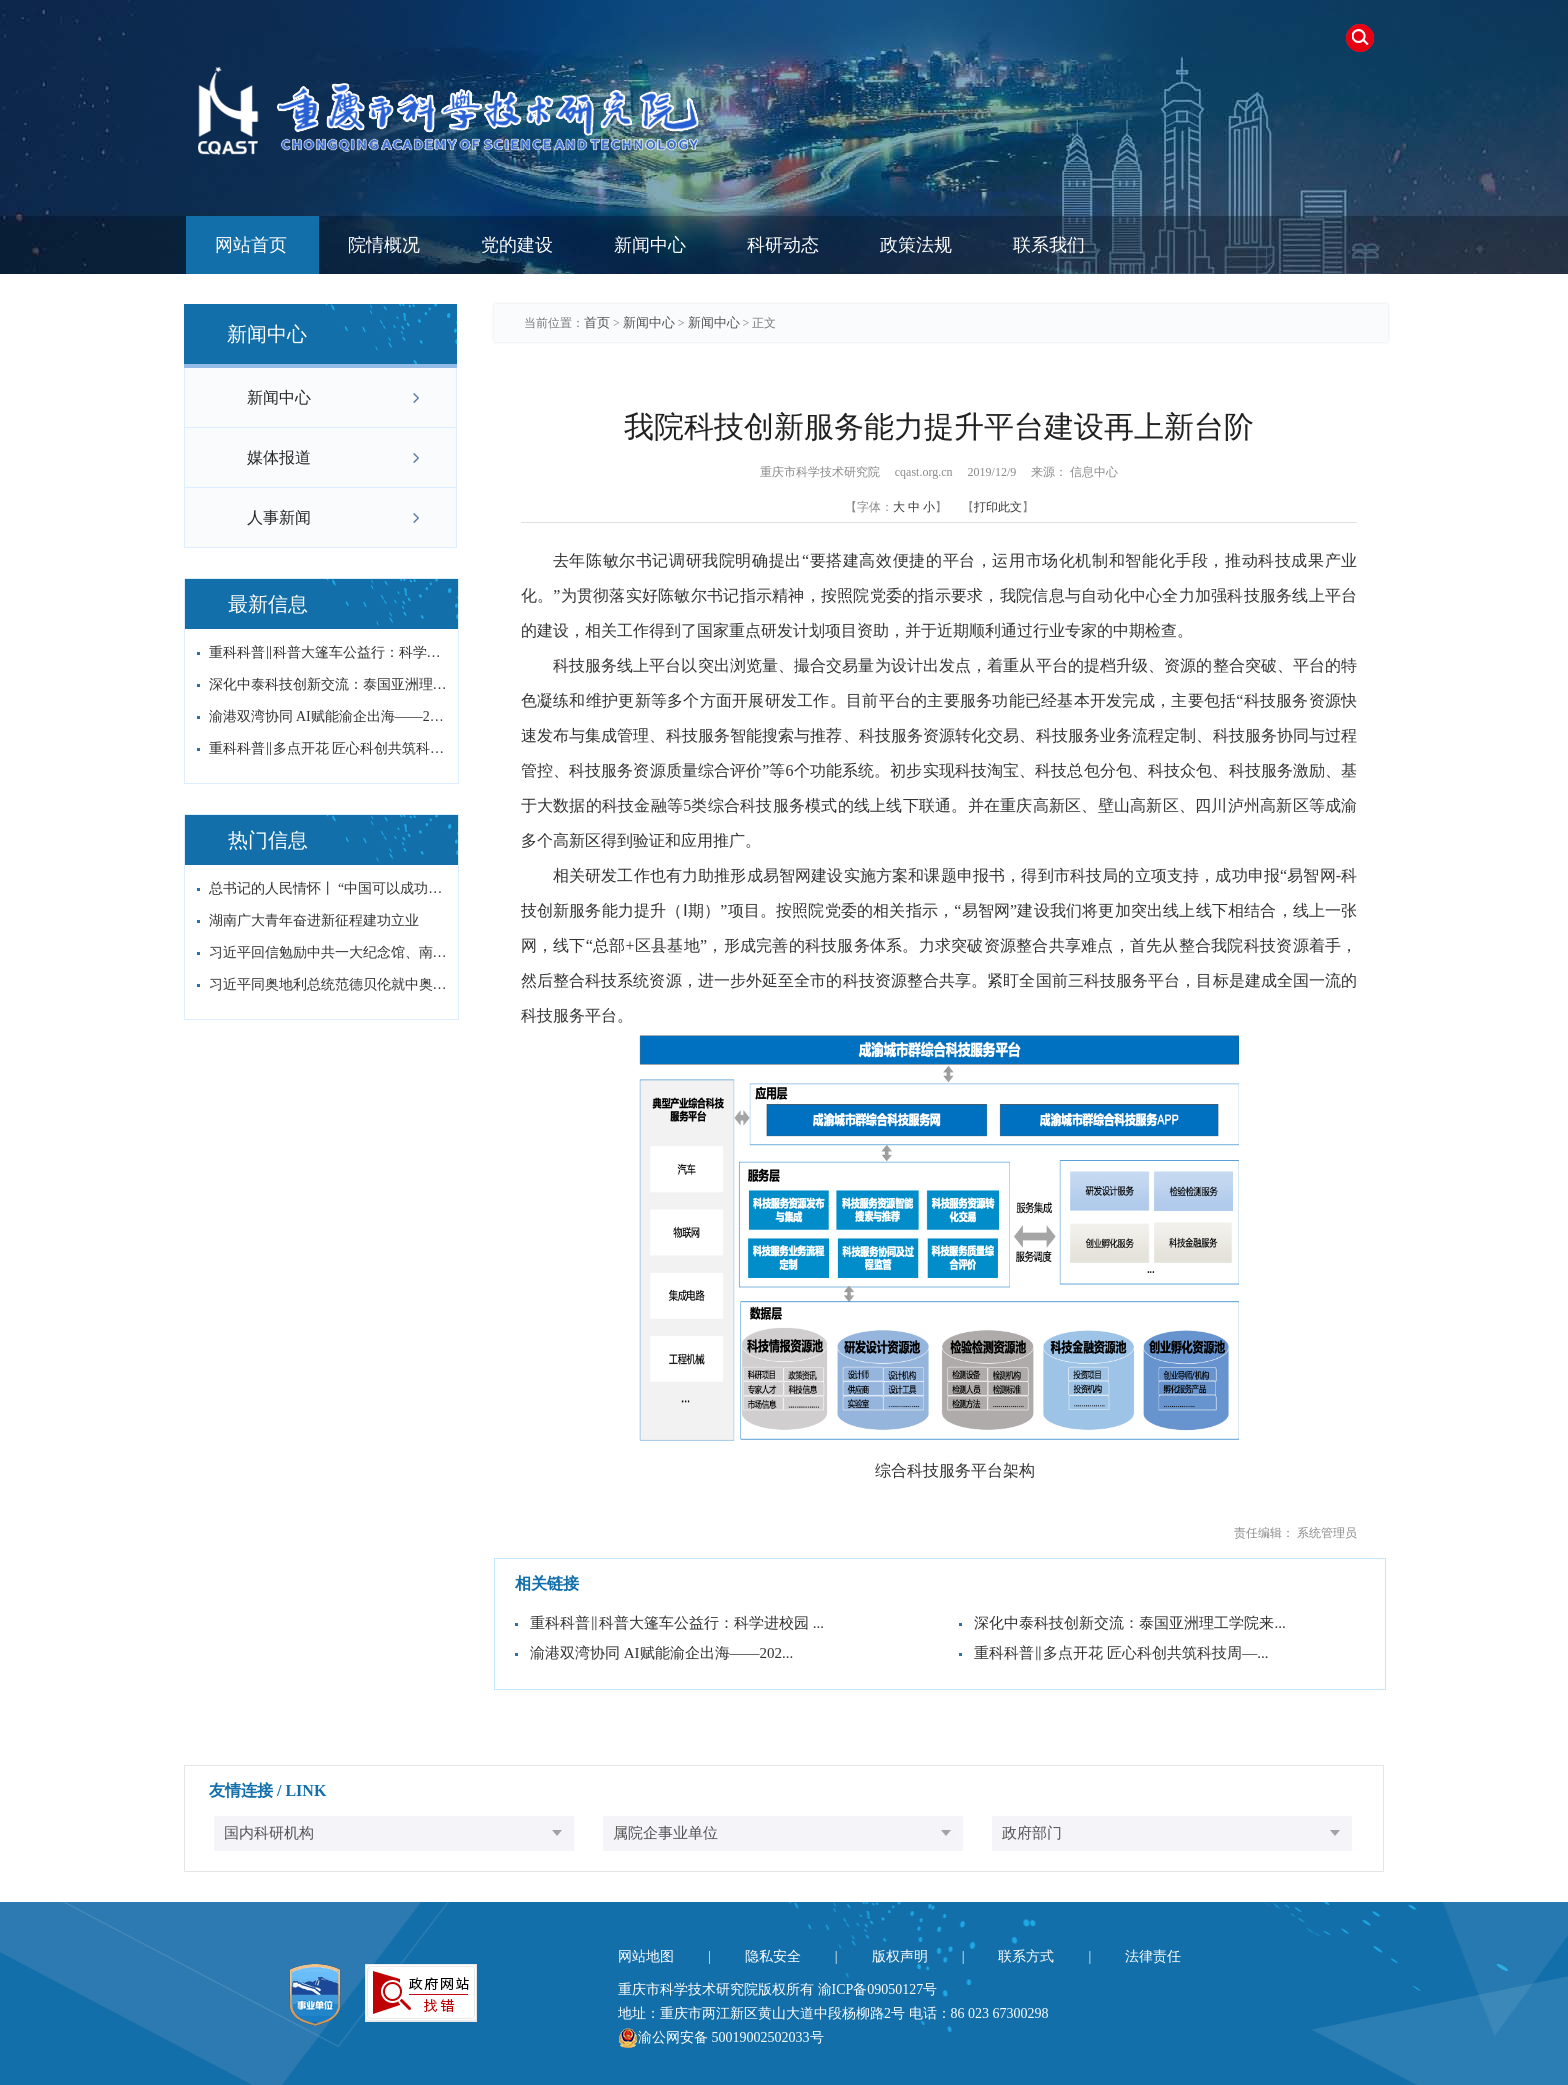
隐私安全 (773, 1956)
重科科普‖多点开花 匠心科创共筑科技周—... (328, 748)
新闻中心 (650, 245)
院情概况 (384, 245)
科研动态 (783, 245)
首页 (597, 322)
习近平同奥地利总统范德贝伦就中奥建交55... (328, 984)
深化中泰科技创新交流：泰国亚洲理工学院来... (328, 684)
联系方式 (1026, 1956)
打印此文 (998, 507)
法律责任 (1153, 1956)
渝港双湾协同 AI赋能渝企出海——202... (328, 716)
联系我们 (1049, 245)
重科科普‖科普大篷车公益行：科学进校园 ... (328, 652)
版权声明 (900, 1956)
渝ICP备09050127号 (878, 1989)
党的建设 (517, 245)
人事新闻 (279, 517)
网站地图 (646, 1956)
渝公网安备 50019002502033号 (721, 2038)
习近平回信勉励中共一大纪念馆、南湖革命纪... (328, 952)
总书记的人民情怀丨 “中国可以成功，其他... (328, 888)
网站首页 (251, 245)
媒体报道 (279, 457)
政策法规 (916, 245)
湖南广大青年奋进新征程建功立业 (314, 920)
